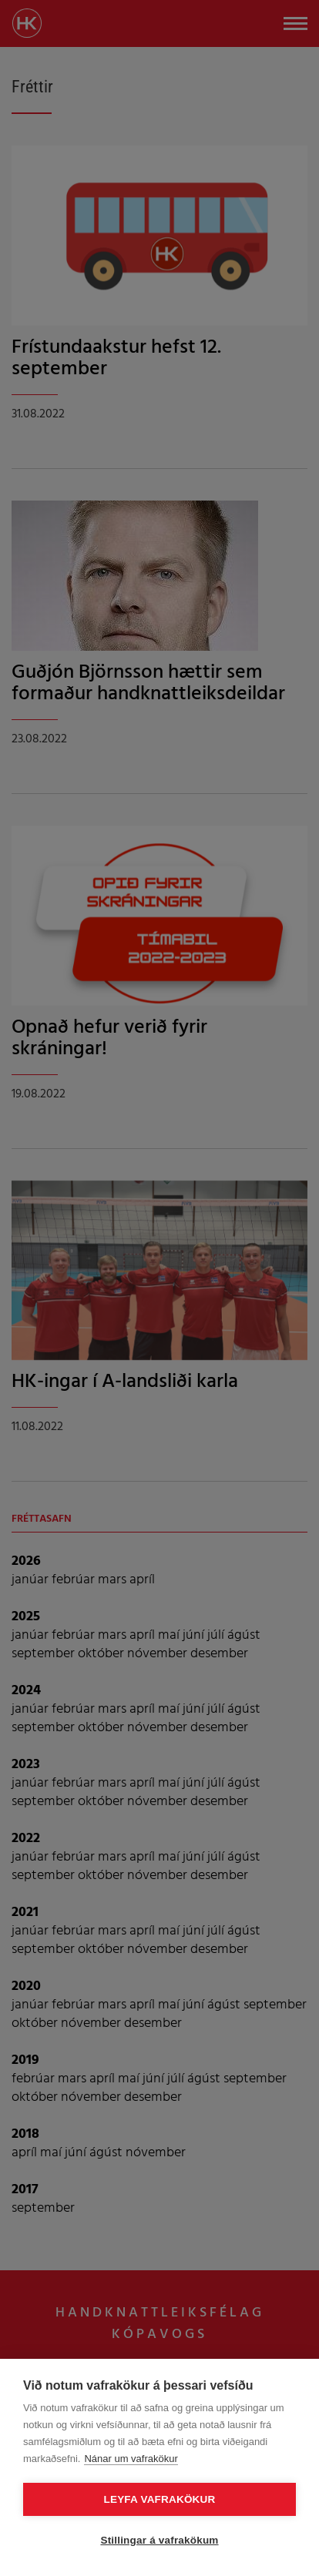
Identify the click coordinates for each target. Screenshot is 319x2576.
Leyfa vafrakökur (160, 2499)
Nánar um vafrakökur (130, 2458)
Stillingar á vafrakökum (159, 2540)
